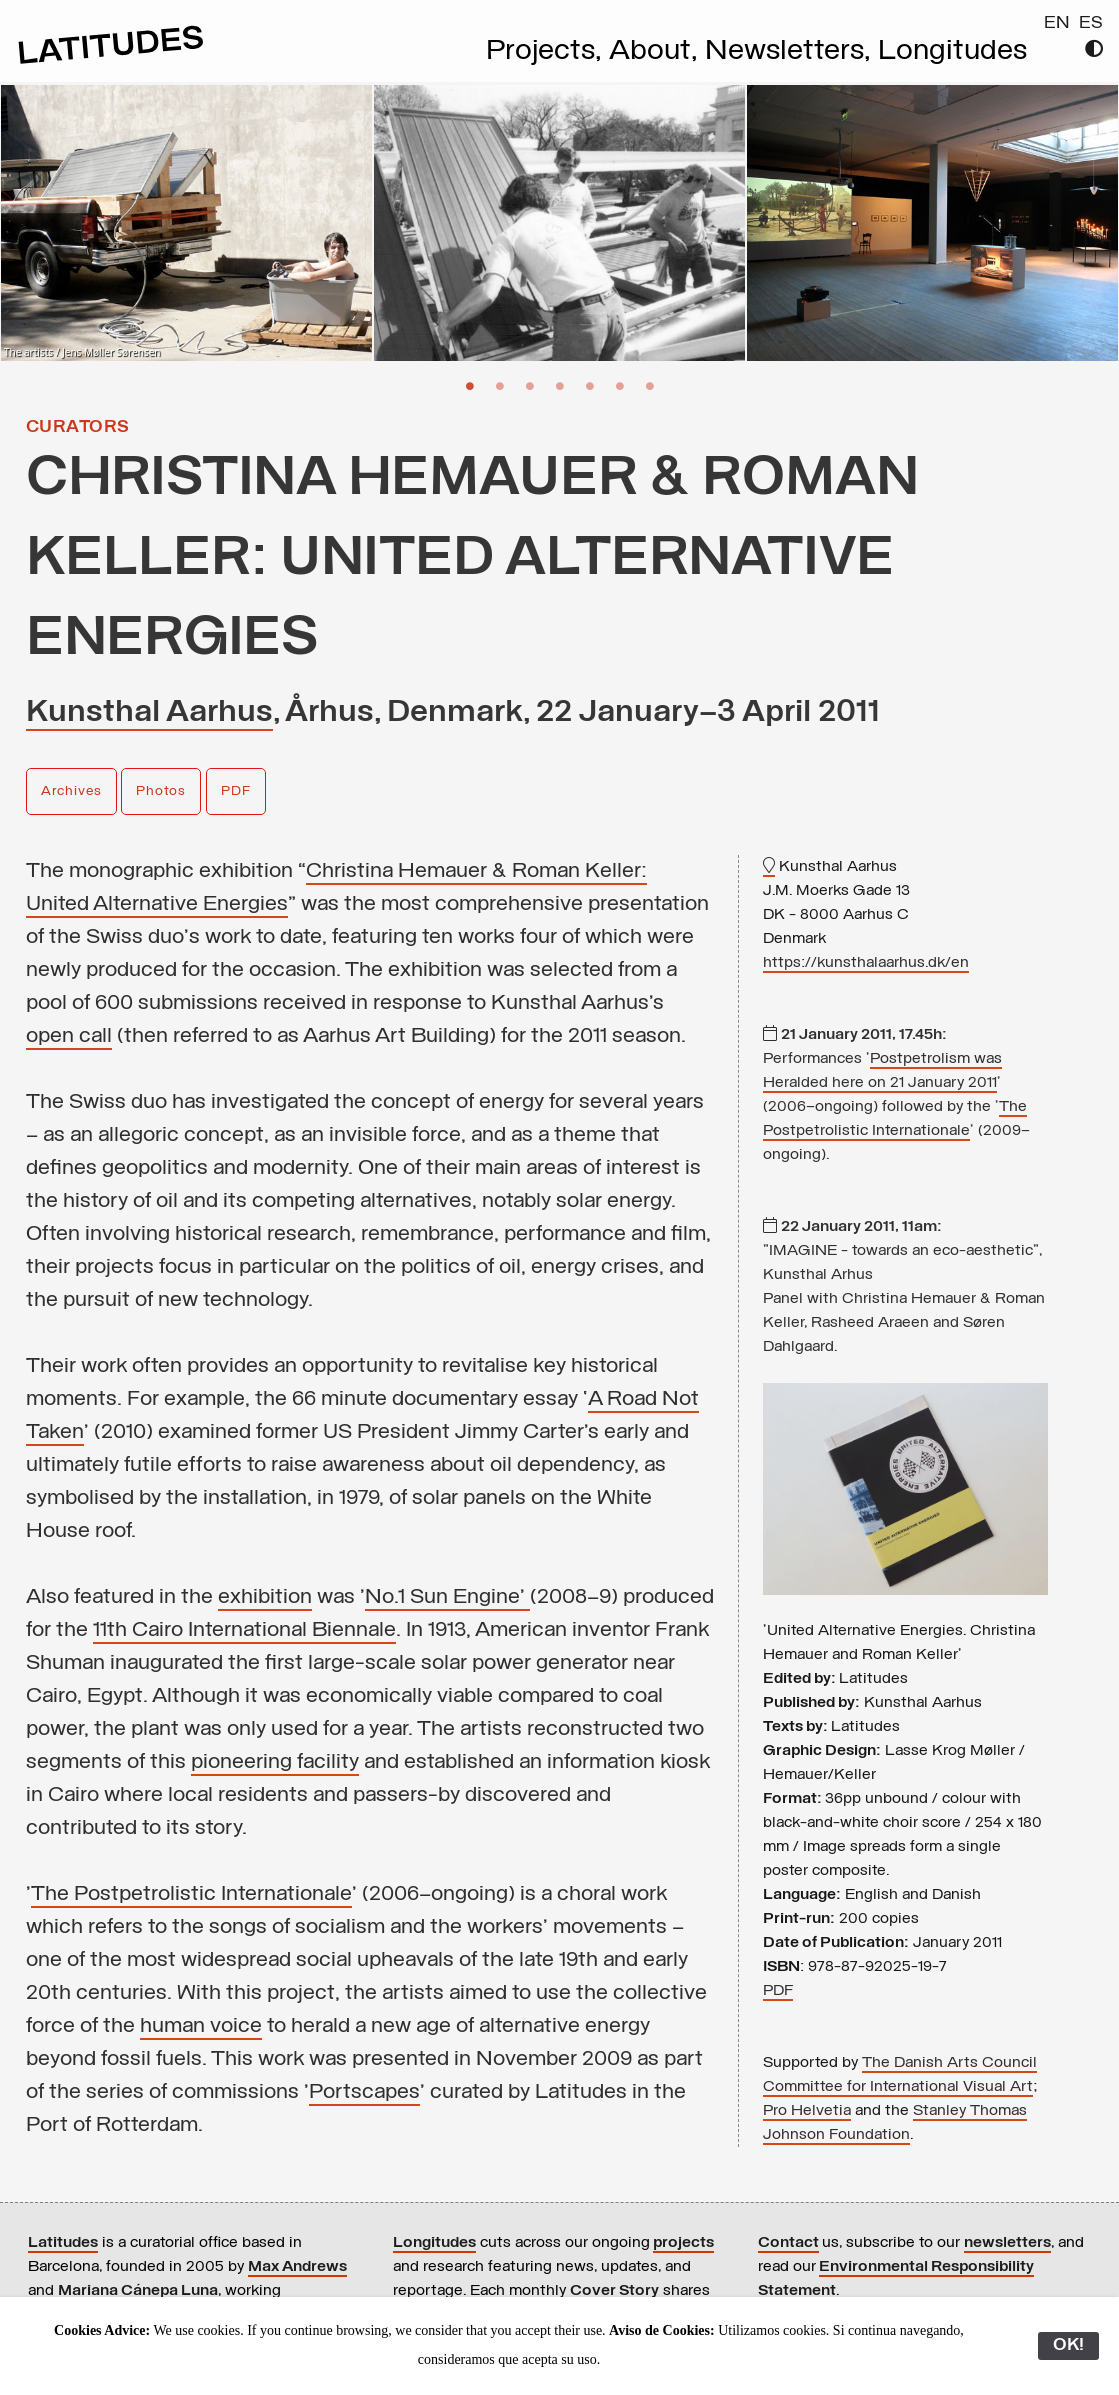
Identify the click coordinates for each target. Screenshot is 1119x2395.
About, (657, 52)
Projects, (547, 52)
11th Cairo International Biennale (244, 1630)
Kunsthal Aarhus (149, 713)
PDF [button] (236, 791)
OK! (1068, 2345)
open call (69, 1036)
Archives (71, 791)
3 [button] (530, 385)
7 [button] (650, 385)
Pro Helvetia (807, 2111)
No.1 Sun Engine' (447, 1597)
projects (683, 2243)
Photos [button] (161, 791)
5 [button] (590, 385)
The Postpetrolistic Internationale (191, 1894)
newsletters (1007, 2243)
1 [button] (470, 385)
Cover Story (614, 2291)
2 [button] (500, 385)
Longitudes (952, 52)
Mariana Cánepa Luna (138, 2291)
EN (1057, 23)
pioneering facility (275, 1762)
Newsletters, (791, 52)
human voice (201, 2026)
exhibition (265, 1597)
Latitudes (63, 2243)
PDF (778, 1991)
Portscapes (364, 2092)
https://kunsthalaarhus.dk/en (866, 963)
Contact (788, 2243)
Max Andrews (297, 2267)
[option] (186, 223)
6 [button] (620, 385)
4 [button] (560, 385)
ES (1091, 23)
